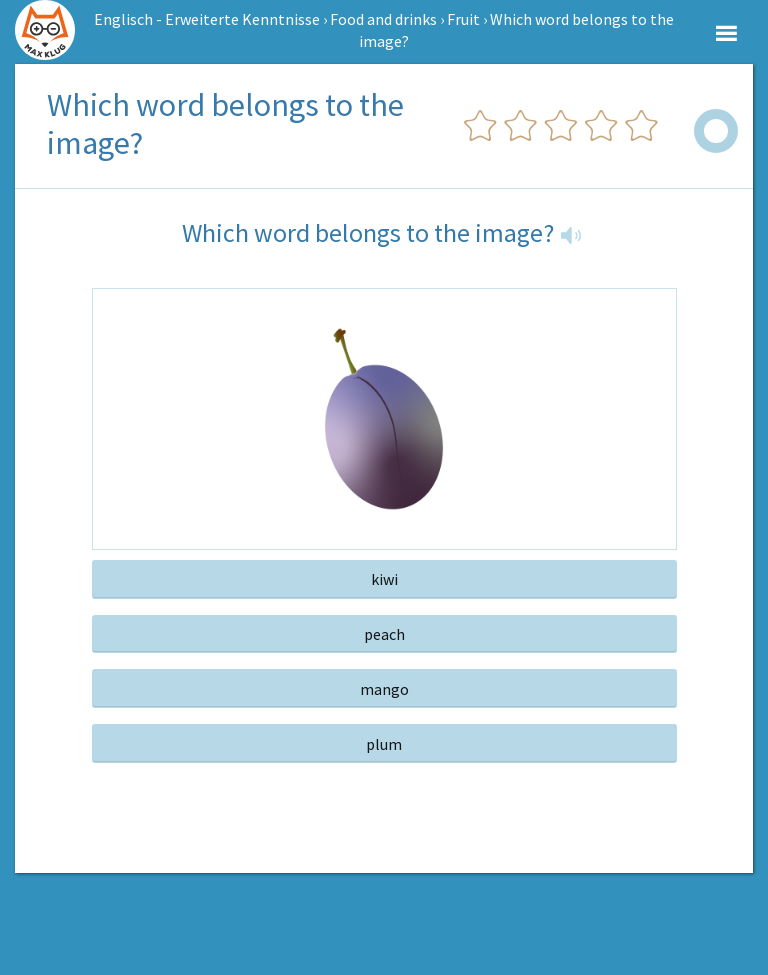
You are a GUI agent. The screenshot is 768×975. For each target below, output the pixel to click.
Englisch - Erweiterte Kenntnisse (207, 19)
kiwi (384, 579)
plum (384, 744)
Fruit (463, 19)
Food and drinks (383, 19)
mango (384, 689)
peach (384, 634)
